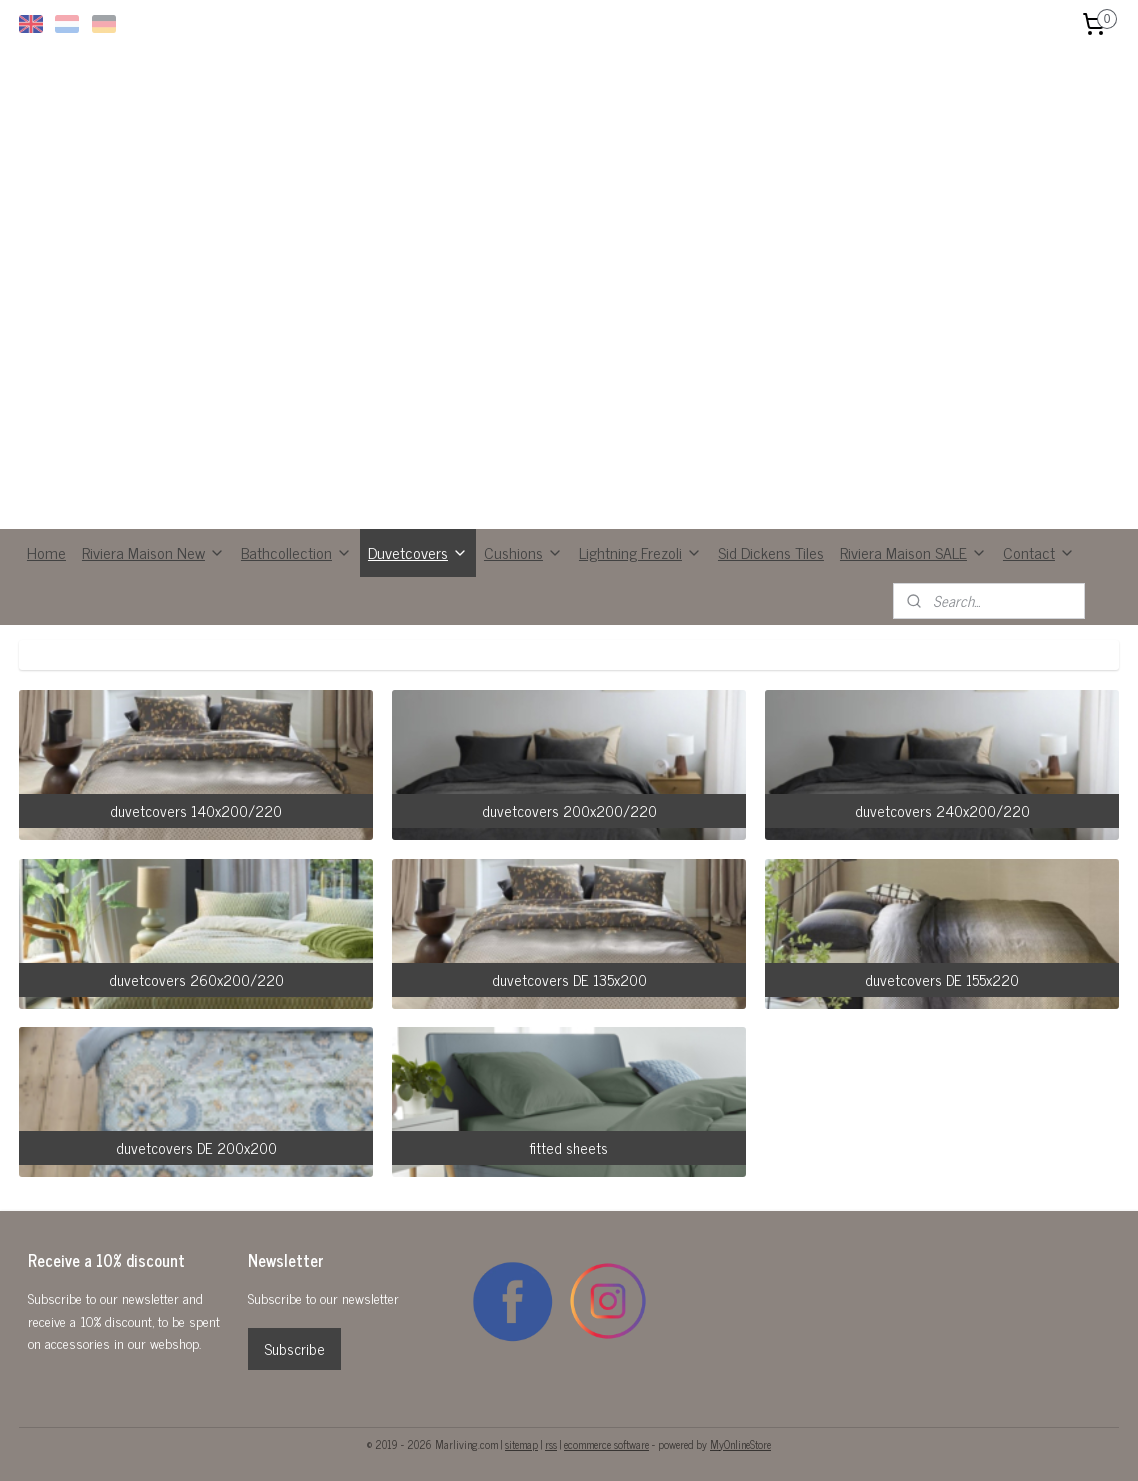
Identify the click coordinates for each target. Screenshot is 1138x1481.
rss (551, 1444)
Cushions (523, 552)
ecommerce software (606, 1444)
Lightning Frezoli (640, 552)
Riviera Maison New (153, 552)
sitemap (521, 1444)
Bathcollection (296, 552)
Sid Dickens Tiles (771, 552)
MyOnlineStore (740, 1444)
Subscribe (294, 1348)
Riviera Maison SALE (913, 552)
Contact (1039, 552)
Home (46, 552)
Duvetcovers (418, 552)
